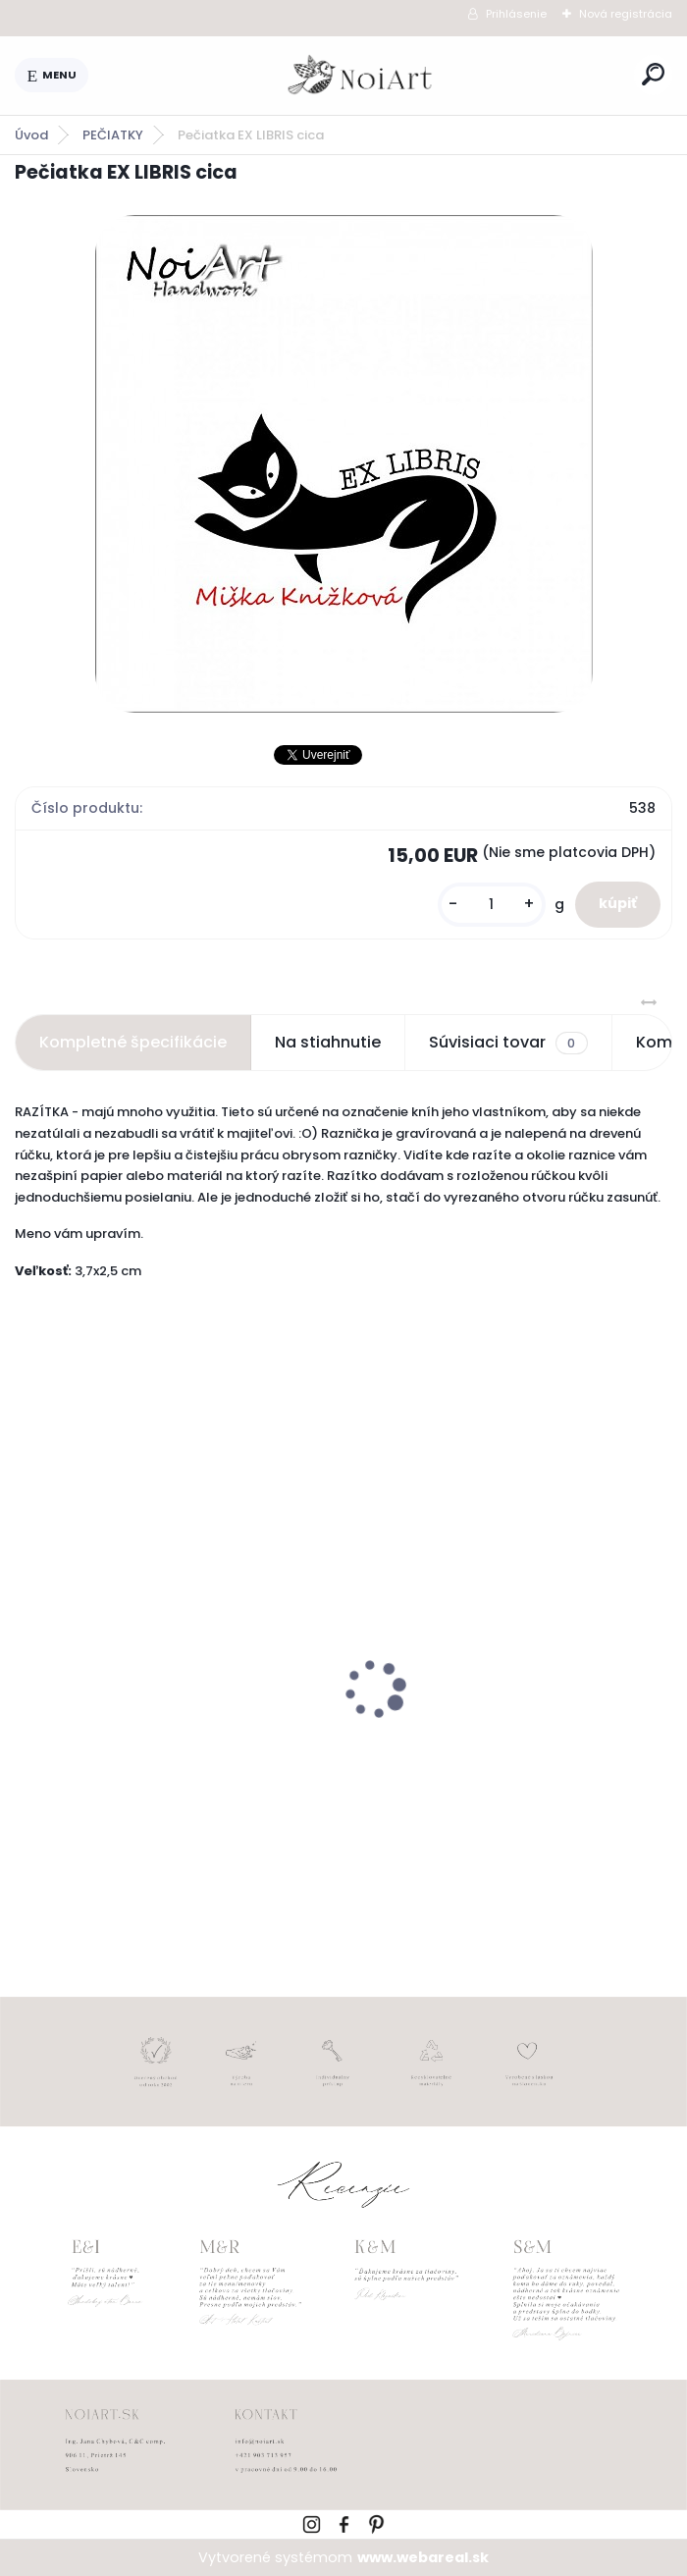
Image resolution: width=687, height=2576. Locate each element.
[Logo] (361, 75)
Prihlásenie (516, 14)
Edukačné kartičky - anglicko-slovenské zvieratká (478, 1740)
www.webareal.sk (423, 2557)
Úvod (31, 135)
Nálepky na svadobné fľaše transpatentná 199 (131, 1740)
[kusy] (492, 905)
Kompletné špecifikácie (133, 1042)
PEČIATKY (112, 135)
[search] (653, 74)
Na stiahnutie (328, 1042)
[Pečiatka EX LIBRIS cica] (344, 464)
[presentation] (28, 1656)
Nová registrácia (625, 14)
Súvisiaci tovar (508, 1042)
